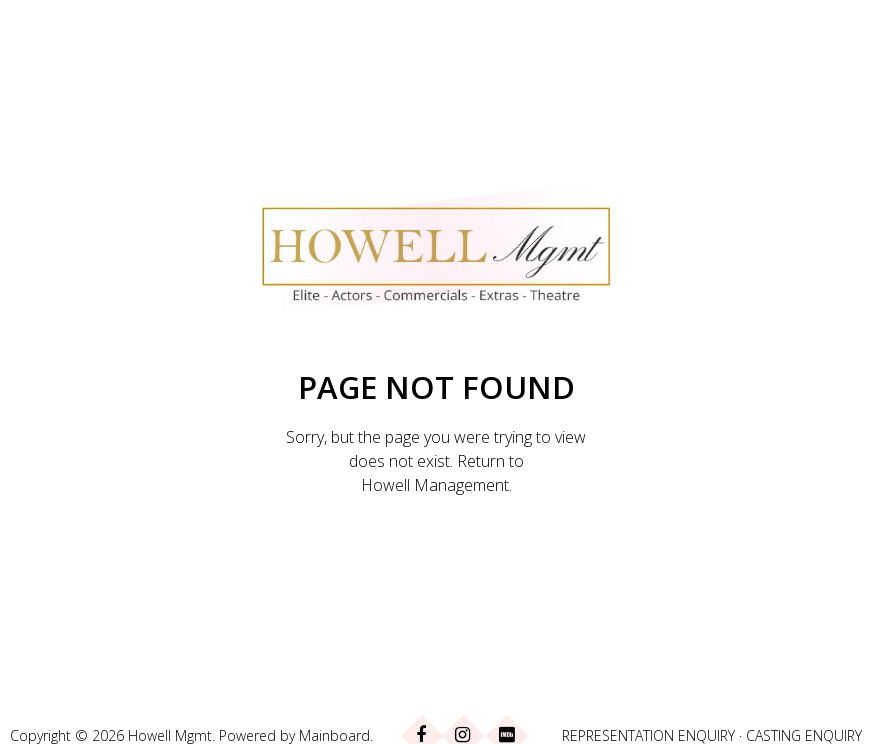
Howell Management (435, 485)
